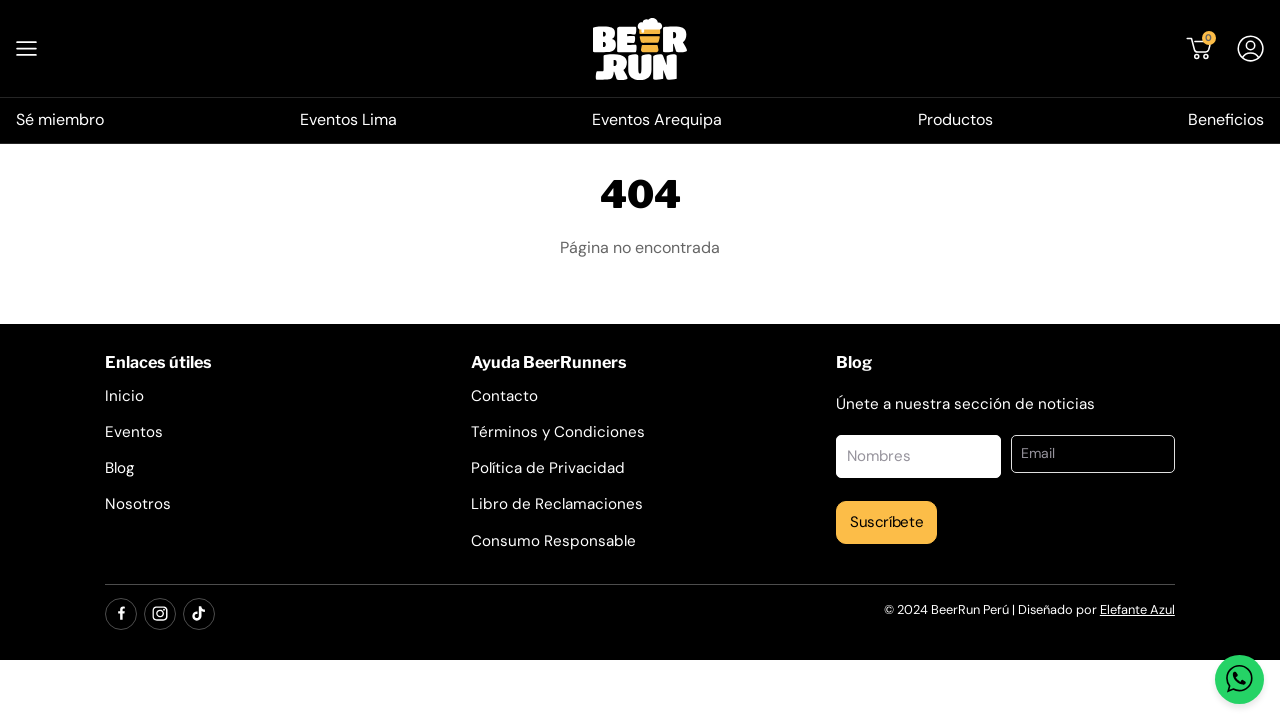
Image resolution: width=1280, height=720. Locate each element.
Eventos (134, 432)
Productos (955, 119)
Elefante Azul (1137, 609)
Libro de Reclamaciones (557, 504)
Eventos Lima (348, 119)
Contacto (504, 396)
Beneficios (1226, 119)
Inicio (124, 396)
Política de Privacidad (548, 468)
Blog (119, 468)
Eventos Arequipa (657, 119)
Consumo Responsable (553, 541)
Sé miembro (60, 119)
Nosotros (138, 504)
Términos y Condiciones (558, 432)
